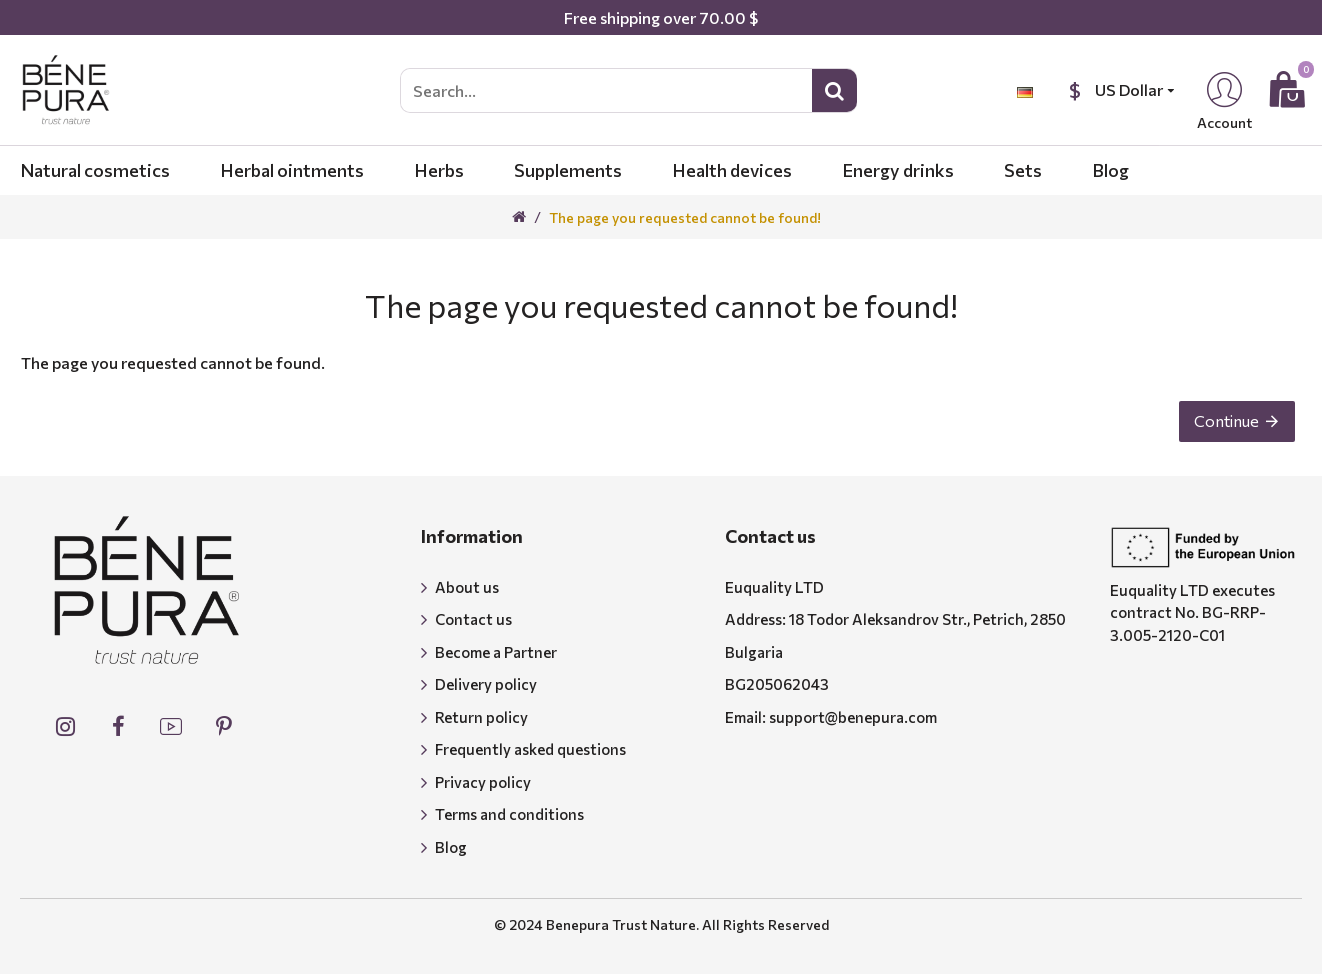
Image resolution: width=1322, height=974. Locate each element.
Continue (1222, 424)
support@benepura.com (853, 717)
